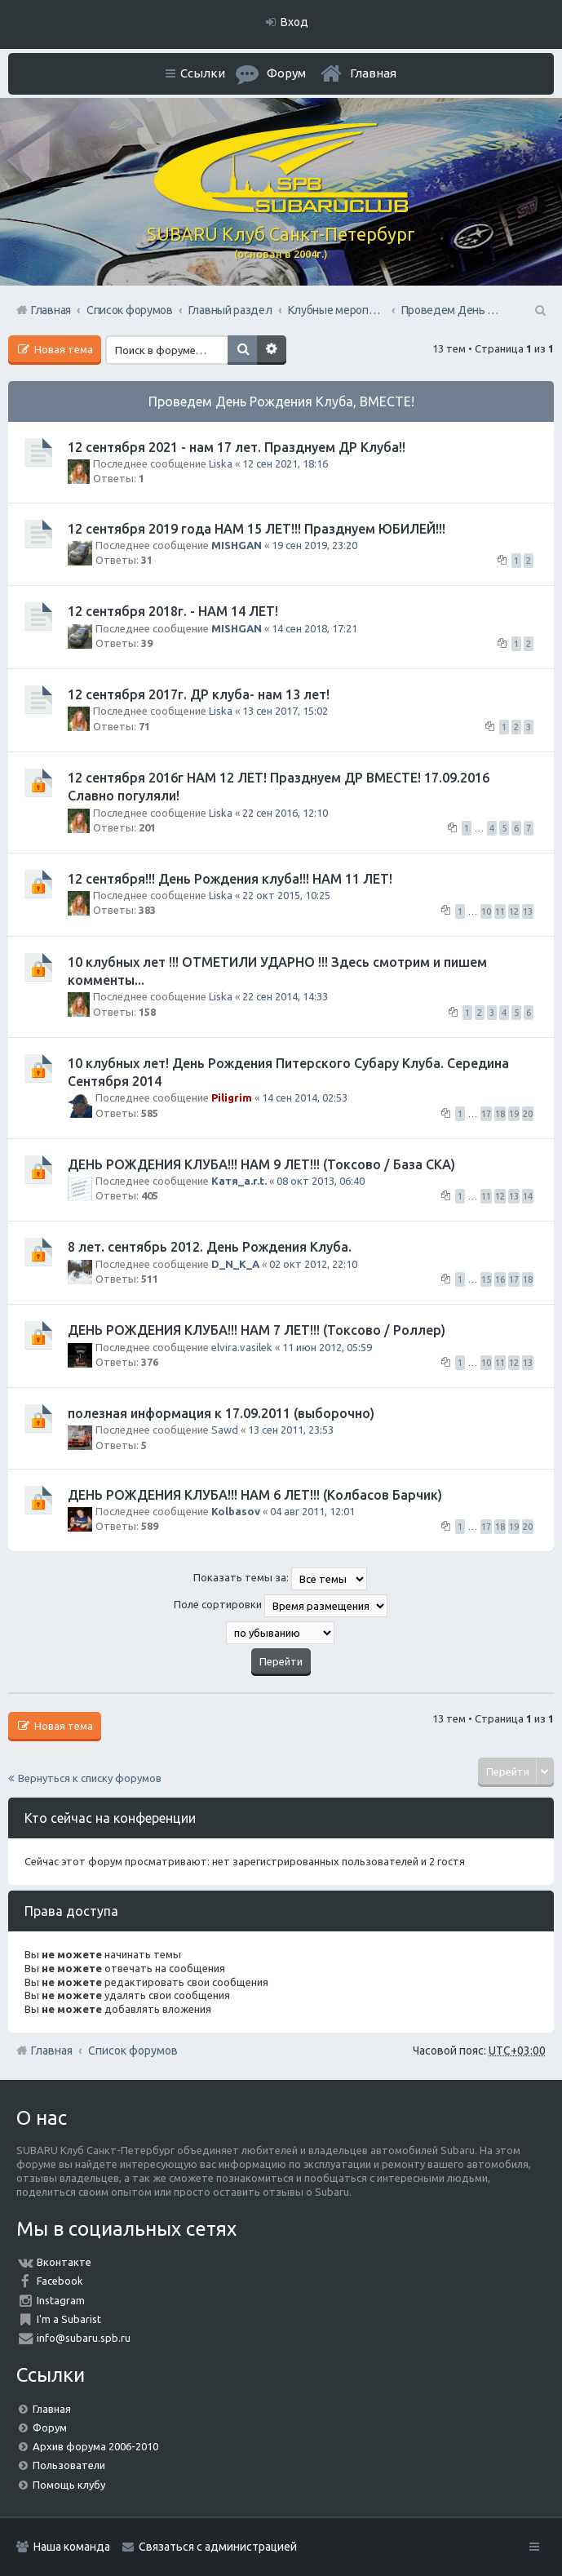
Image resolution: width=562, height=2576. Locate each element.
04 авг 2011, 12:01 (312, 1511)
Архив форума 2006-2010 (95, 2446)
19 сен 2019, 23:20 (314, 545)
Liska (220, 463)
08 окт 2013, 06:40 (321, 1180)
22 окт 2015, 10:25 (286, 895)
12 (514, 911)
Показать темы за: (280, 1578)
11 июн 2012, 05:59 (327, 1347)
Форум (50, 2427)
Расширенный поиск (271, 350)
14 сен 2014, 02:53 (304, 1097)
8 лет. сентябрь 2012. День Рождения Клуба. (210, 1246)
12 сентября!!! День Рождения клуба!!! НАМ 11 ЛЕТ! (230, 878)
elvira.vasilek (241, 1347)
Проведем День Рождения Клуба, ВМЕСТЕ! (281, 401)
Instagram (61, 2300)
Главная (373, 73)
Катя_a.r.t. (239, 1180)
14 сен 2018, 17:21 (314, 628)
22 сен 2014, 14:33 (285, 996)
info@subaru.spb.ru (84, 2337)
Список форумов (133, 2050)
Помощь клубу (69, 2484)
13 (528, 911)
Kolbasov (235, 1511)
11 (500, 911)
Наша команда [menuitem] (71, 2546)
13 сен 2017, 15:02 (285, 710)
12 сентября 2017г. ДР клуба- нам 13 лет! (199, 694)
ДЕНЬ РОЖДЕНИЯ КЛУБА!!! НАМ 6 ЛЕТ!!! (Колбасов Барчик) (255, 1495)
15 (486, 1279)
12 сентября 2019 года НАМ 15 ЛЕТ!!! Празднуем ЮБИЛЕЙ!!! (256, 528)
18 (500, 1114)
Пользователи (69, 2465)
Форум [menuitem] (286, 73)
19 (514, 1114)
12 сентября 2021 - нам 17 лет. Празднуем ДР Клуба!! (236, 447)
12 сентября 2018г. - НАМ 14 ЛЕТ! (173, 611)
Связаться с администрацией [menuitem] (218, 2546)
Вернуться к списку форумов (90, 1778)
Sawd (224, 1429)
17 (486, 1114)
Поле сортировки (280, 1605)
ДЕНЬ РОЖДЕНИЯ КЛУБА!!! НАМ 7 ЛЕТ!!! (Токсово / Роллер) (256, 1330)
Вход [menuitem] (294, 22)
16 (500, 1279)
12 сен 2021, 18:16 (285, 463)
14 (528, 1196)
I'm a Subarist (69, 2319)
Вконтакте (64, 2262)
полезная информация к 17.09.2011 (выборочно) (221, 1413)
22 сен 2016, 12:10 (285, 812)
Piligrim (231, 1097)
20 (528, 1114)
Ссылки (202, 73)
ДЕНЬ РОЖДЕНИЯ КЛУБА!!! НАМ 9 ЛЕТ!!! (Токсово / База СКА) (261, 1164)
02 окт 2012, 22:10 (313, 1264)
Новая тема (62, 349)
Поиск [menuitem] (539, 310)
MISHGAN (236, 545)
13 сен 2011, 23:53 (291, 1429)
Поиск (242, 350)
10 (486, 911)
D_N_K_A (235, 1264)
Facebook (60, 2280)
